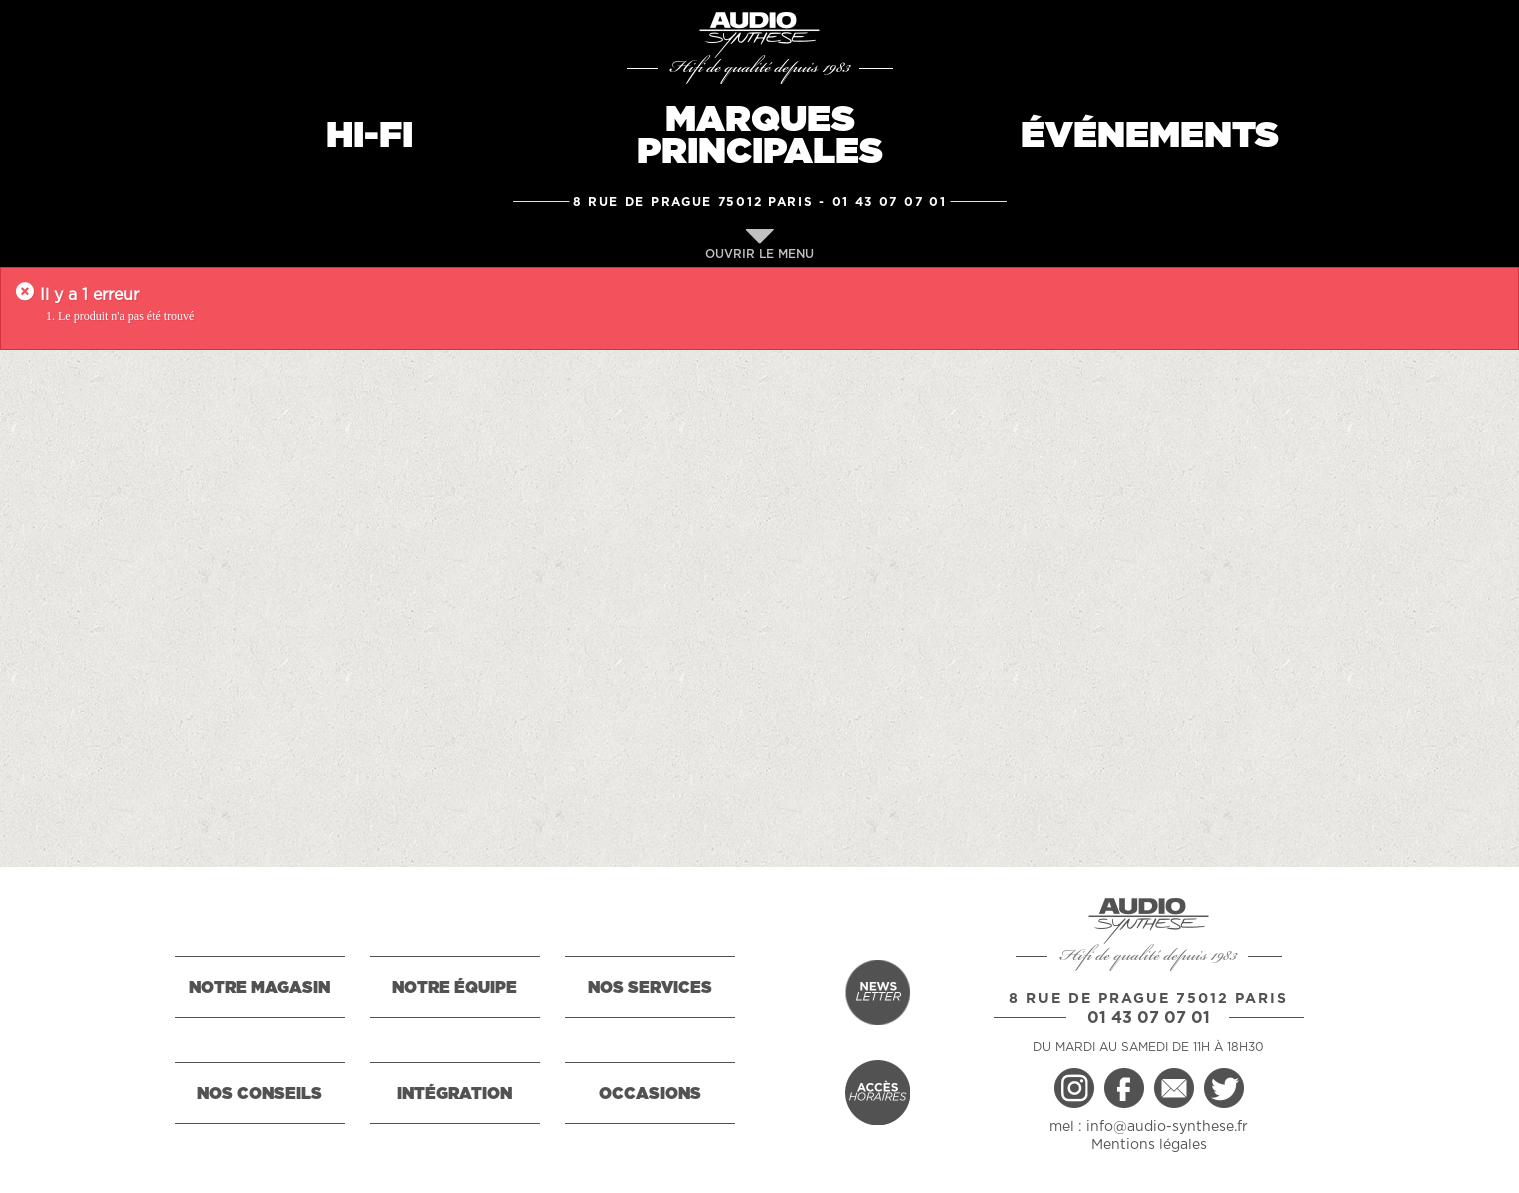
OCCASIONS (650, 1094)
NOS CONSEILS (259, 1094)
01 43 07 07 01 (889, 202)
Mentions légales (1149, 1145)
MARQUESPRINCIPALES (760, 136)
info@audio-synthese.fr (1167, 1127)
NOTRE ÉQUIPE (454, 988)
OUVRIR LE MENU (759, 244)
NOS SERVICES (650, 988)
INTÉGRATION (454, 1094)
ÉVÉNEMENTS (1150, 136)
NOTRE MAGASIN (259, 988)
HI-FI (369, 136)
